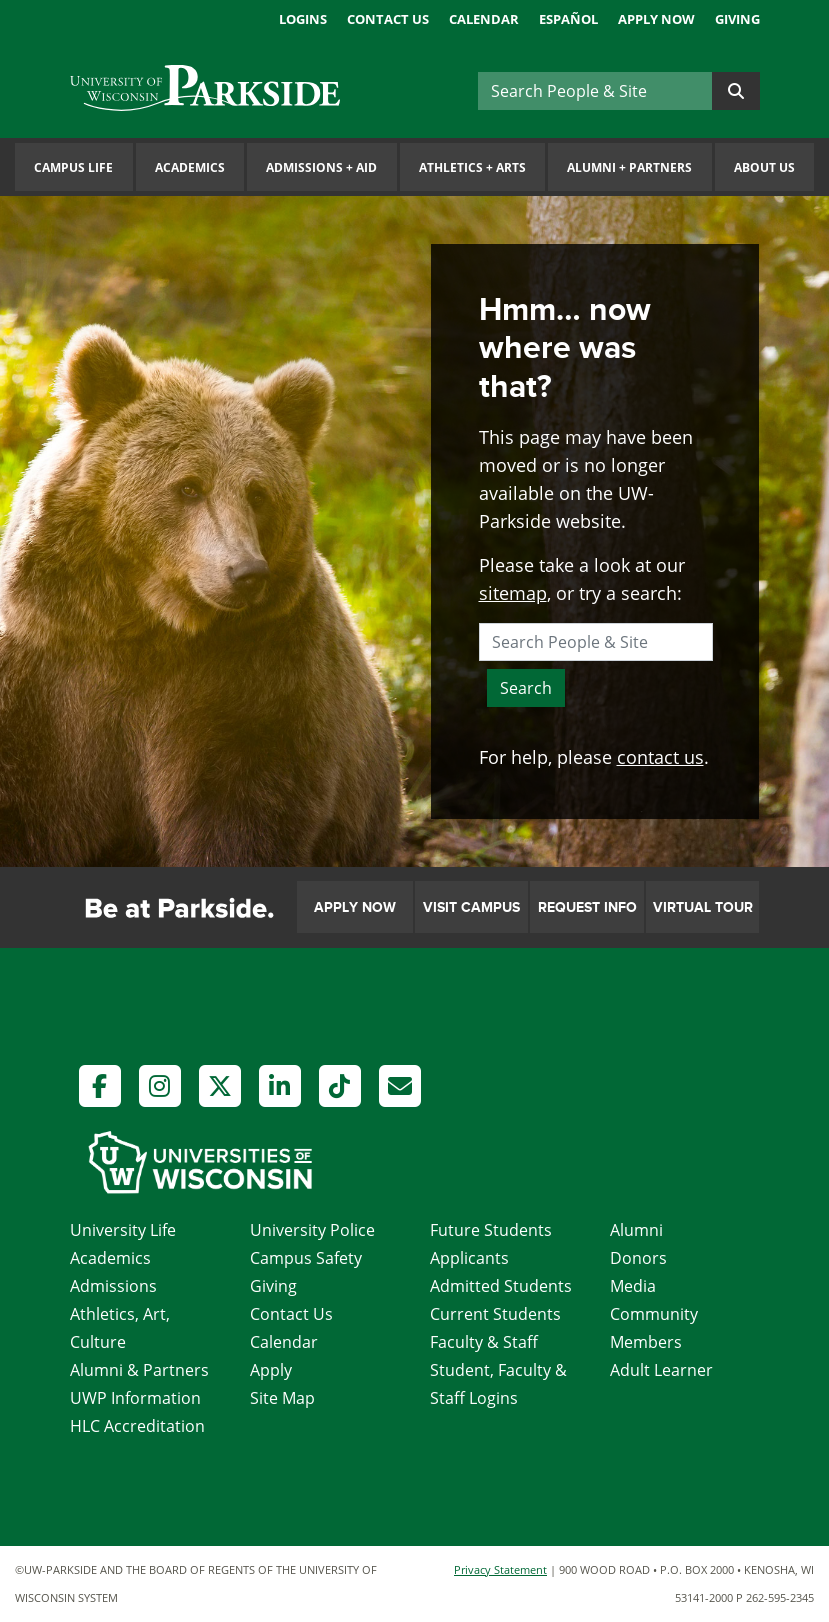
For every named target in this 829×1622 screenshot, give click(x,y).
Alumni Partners (629, 167)
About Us (764, 167)
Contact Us (388, 19)
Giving (737, 19)
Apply (271, 1370)
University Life (123, 1230)
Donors (638, 1258)
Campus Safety (306, 1258)
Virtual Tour (703, 907)
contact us (660, 757)
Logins (303, 19)
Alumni (636, 1230)
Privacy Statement (500, 1569)
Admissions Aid (321, 167)
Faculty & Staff (484, 1342)
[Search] (595, 91)
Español (568, 19)
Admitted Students (501, 1286)
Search (526, 688)
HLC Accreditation (137, 1426)
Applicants (469, 1258)
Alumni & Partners (139, 1370)
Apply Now (656, 19)
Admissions (113, 1286)
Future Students (491, 1230)
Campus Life (73, 167)
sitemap (513, 593)
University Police (312, 1230)
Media (633, 1286)
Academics (190, 167)
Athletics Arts (472, 167)
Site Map (282, 1398)
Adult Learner (661, 1370)
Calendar (484, 19)
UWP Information (135, 1398)
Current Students (495, 1314)
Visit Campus (471, 907)
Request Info (587, 907)
